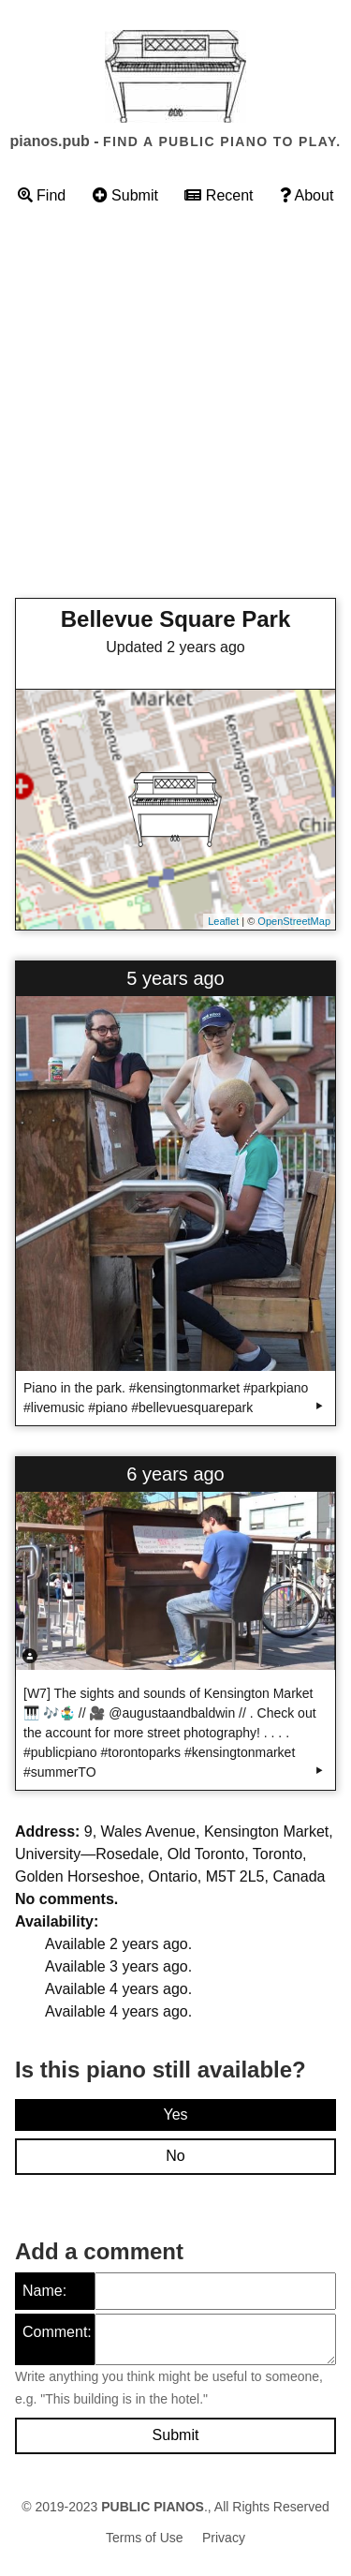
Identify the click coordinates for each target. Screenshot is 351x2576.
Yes (175, 2114)
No (175, 2156)
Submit (125, 195)
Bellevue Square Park (175, 619)
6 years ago (175, 1474)
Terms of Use (144, 2537)
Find (42, 195)
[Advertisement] (175, 407)
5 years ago (175, 978)
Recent (218, 195)
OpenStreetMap (293, 921)
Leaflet (223, 921)
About (306, 195)
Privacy (223, 2537)
